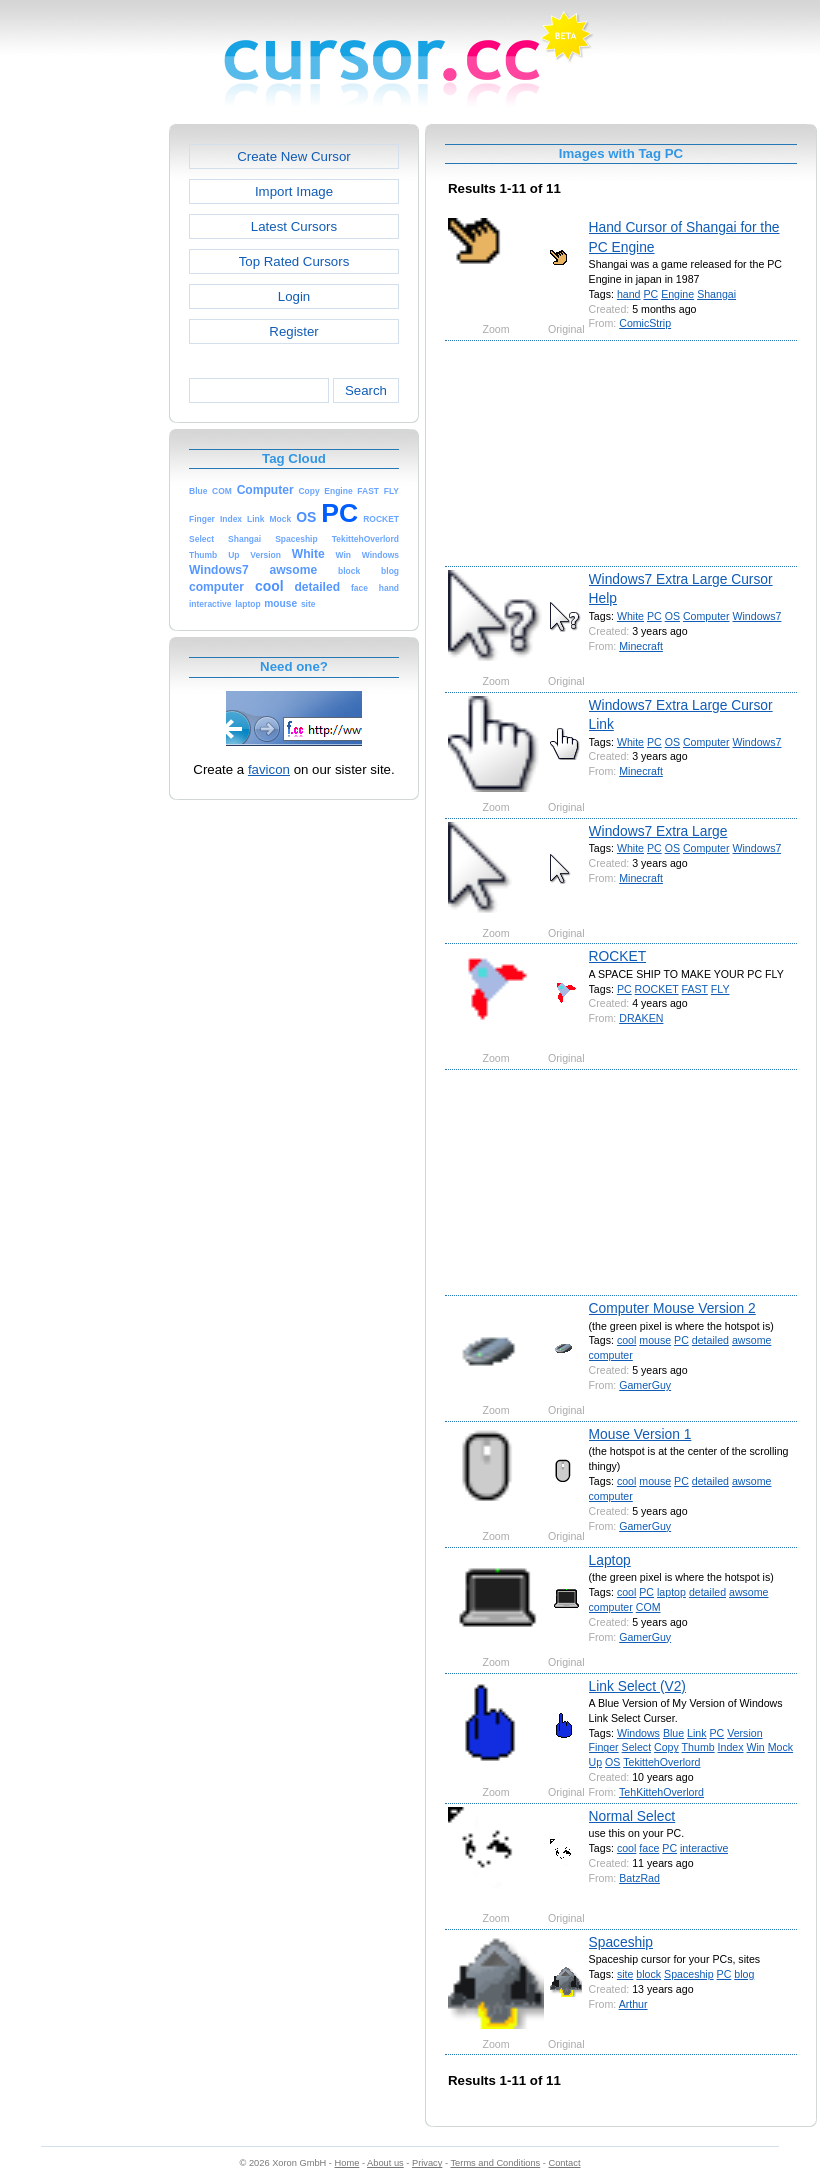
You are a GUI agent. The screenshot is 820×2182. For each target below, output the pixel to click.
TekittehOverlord (661, 1762)
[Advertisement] (83, 424)
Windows (638, 1733)
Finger (604, 1747)
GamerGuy (645, 1385)
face (649, 1848)
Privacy (427, 2163)
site (625, 1974)
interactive (704, 1848)
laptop (671, 1592)
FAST (695, 989)
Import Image (294, 191)
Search (366, 390)
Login (294, 296)
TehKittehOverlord (661, 1792)
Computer (706, 616)
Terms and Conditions (495, 2163)
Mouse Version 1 (640, 1434)
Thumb (698, 1747)
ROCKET (618, 956)
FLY (720, 989)
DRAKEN (641, 1018)
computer (611, 1355)
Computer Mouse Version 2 (672, 1308)
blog (744, 1974)
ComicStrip (645, 323)
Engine (677, 294)
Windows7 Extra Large (658, 831)
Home (347, 2163)
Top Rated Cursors (294, 261)
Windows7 (757, 616)
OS (672, 616)
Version (744, 1733)
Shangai (716, 294)
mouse (655, 1340)
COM (648, 1607)
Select (637, 1747)
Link (696, 1733)
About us (385, 2163)
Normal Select (632, 1816)
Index (731, 1747)
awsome (752, 1340)
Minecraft (641, 646)
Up (596, 1762)
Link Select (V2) (637, 1686)
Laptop (610, 1560)
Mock (780, 1747)
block (648, 1974)
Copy (666, 1747)
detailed (710, 1340)
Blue (673, 1733)
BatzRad (639, 1878)
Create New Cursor (294, 156)
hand (629, 294)
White (630, 616)
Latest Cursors (294, 226)
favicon (269, 769)
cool (626, 1340)
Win (756, 1747)
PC (650, 294)
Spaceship (621, 1942)
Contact (565, 2163)
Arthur (633, 2004)
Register (293, 331)
